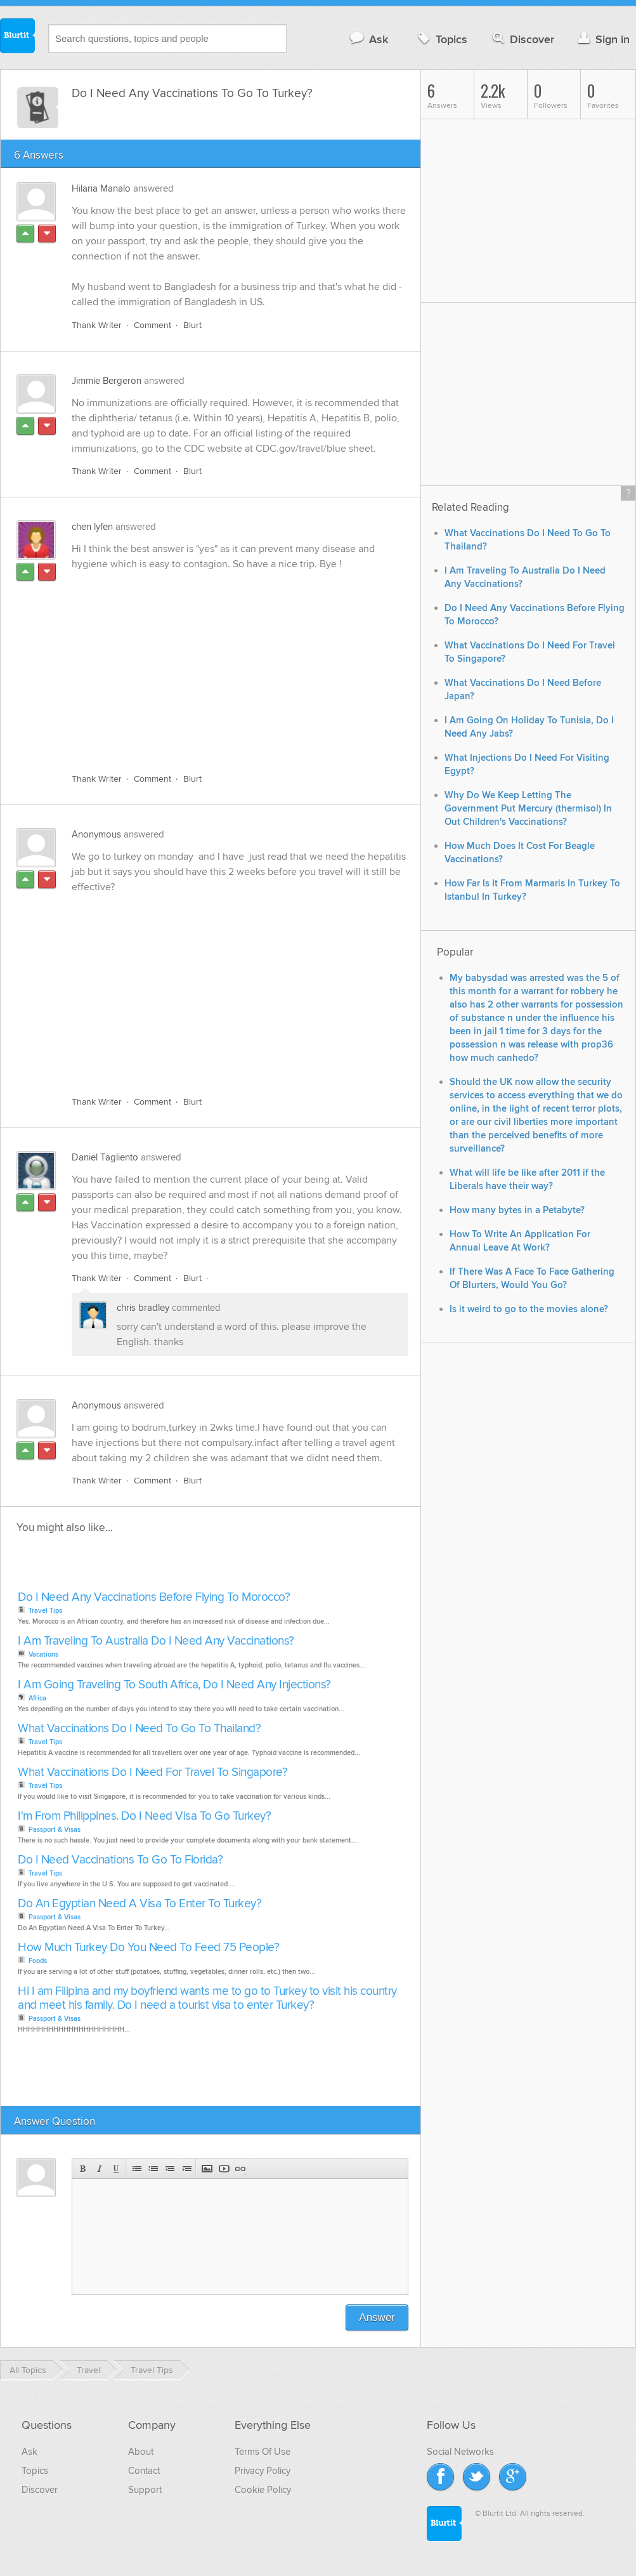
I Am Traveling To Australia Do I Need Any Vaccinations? (156, 1641)
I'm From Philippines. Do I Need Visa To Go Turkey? (144, 1816)
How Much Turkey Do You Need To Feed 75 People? (148, 1947)
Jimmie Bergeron (106, 380)
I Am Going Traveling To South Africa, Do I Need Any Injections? (174, 1685)
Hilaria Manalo (101, 188)
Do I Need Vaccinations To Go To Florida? (120, 1860)
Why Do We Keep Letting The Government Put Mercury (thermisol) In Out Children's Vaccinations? (528, 808)
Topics (441, 39)
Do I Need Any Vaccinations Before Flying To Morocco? (154, 1597)
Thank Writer (97, 325)
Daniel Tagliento (105, 1157)
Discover (522, 39)
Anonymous (96, 834)
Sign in (602, 39)
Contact (144, 2470)
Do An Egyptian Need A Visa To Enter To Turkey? (139, 1903)
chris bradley (143, 1307)
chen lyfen (92, 526)
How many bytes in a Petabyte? (517, 1210)
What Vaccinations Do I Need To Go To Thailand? (139, 1728)
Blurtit (18, 37)
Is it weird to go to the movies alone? (529, 1309)
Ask (368, 39)
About (140, 2451)
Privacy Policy (262, 2470)
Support (145, 2489)
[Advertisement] (192, 664)
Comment (152, 325)
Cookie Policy (263, 2489)
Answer (377, 2317)
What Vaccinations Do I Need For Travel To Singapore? (152, 1772)
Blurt (192, 325)
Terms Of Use (262, 2451)
